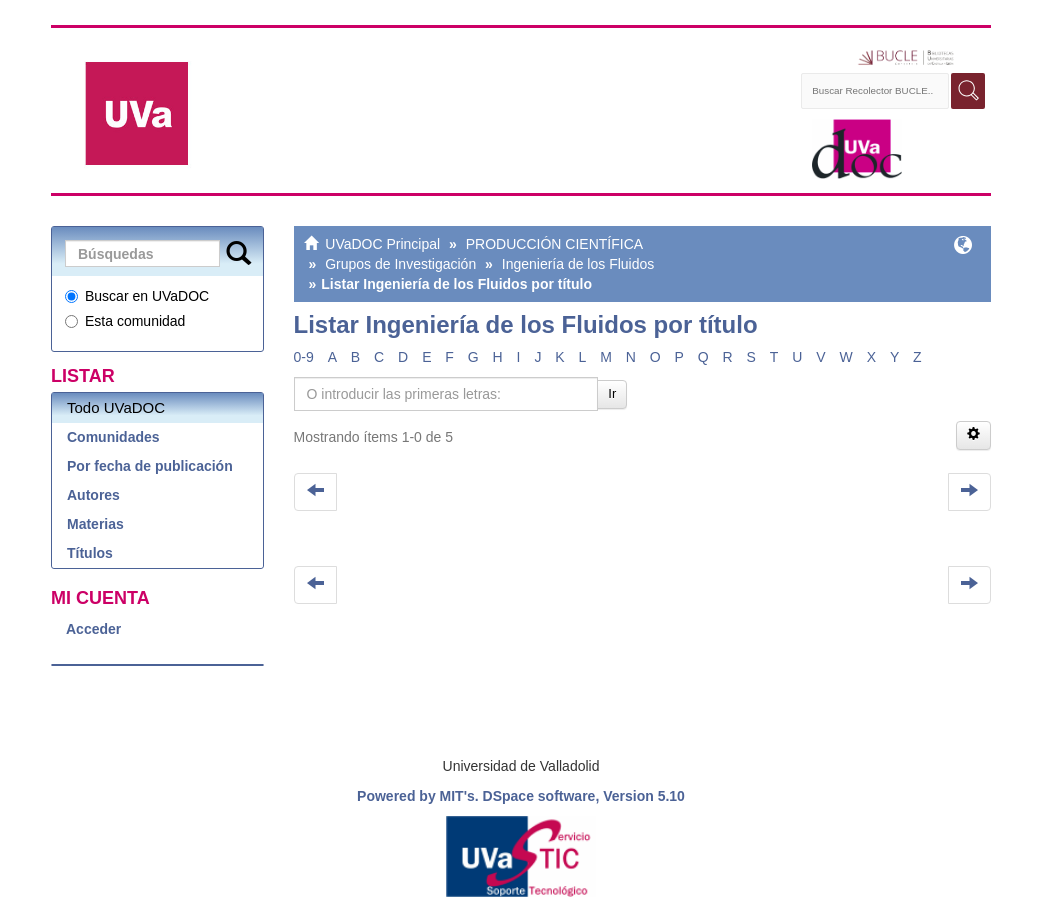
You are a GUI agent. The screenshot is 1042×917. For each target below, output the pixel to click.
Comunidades (113, 437)
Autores (93, 495)
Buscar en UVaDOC (137, 296)
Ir (612, 393)
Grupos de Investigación (400, 264)
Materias (95, 524)
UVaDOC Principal (382, 244)
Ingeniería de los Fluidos (578, 264)
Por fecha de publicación (150, 466)
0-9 (304, 357)
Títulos (90, 553)
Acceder (93, 629)
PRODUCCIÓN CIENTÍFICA (554, 244)
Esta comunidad (125, 321)
